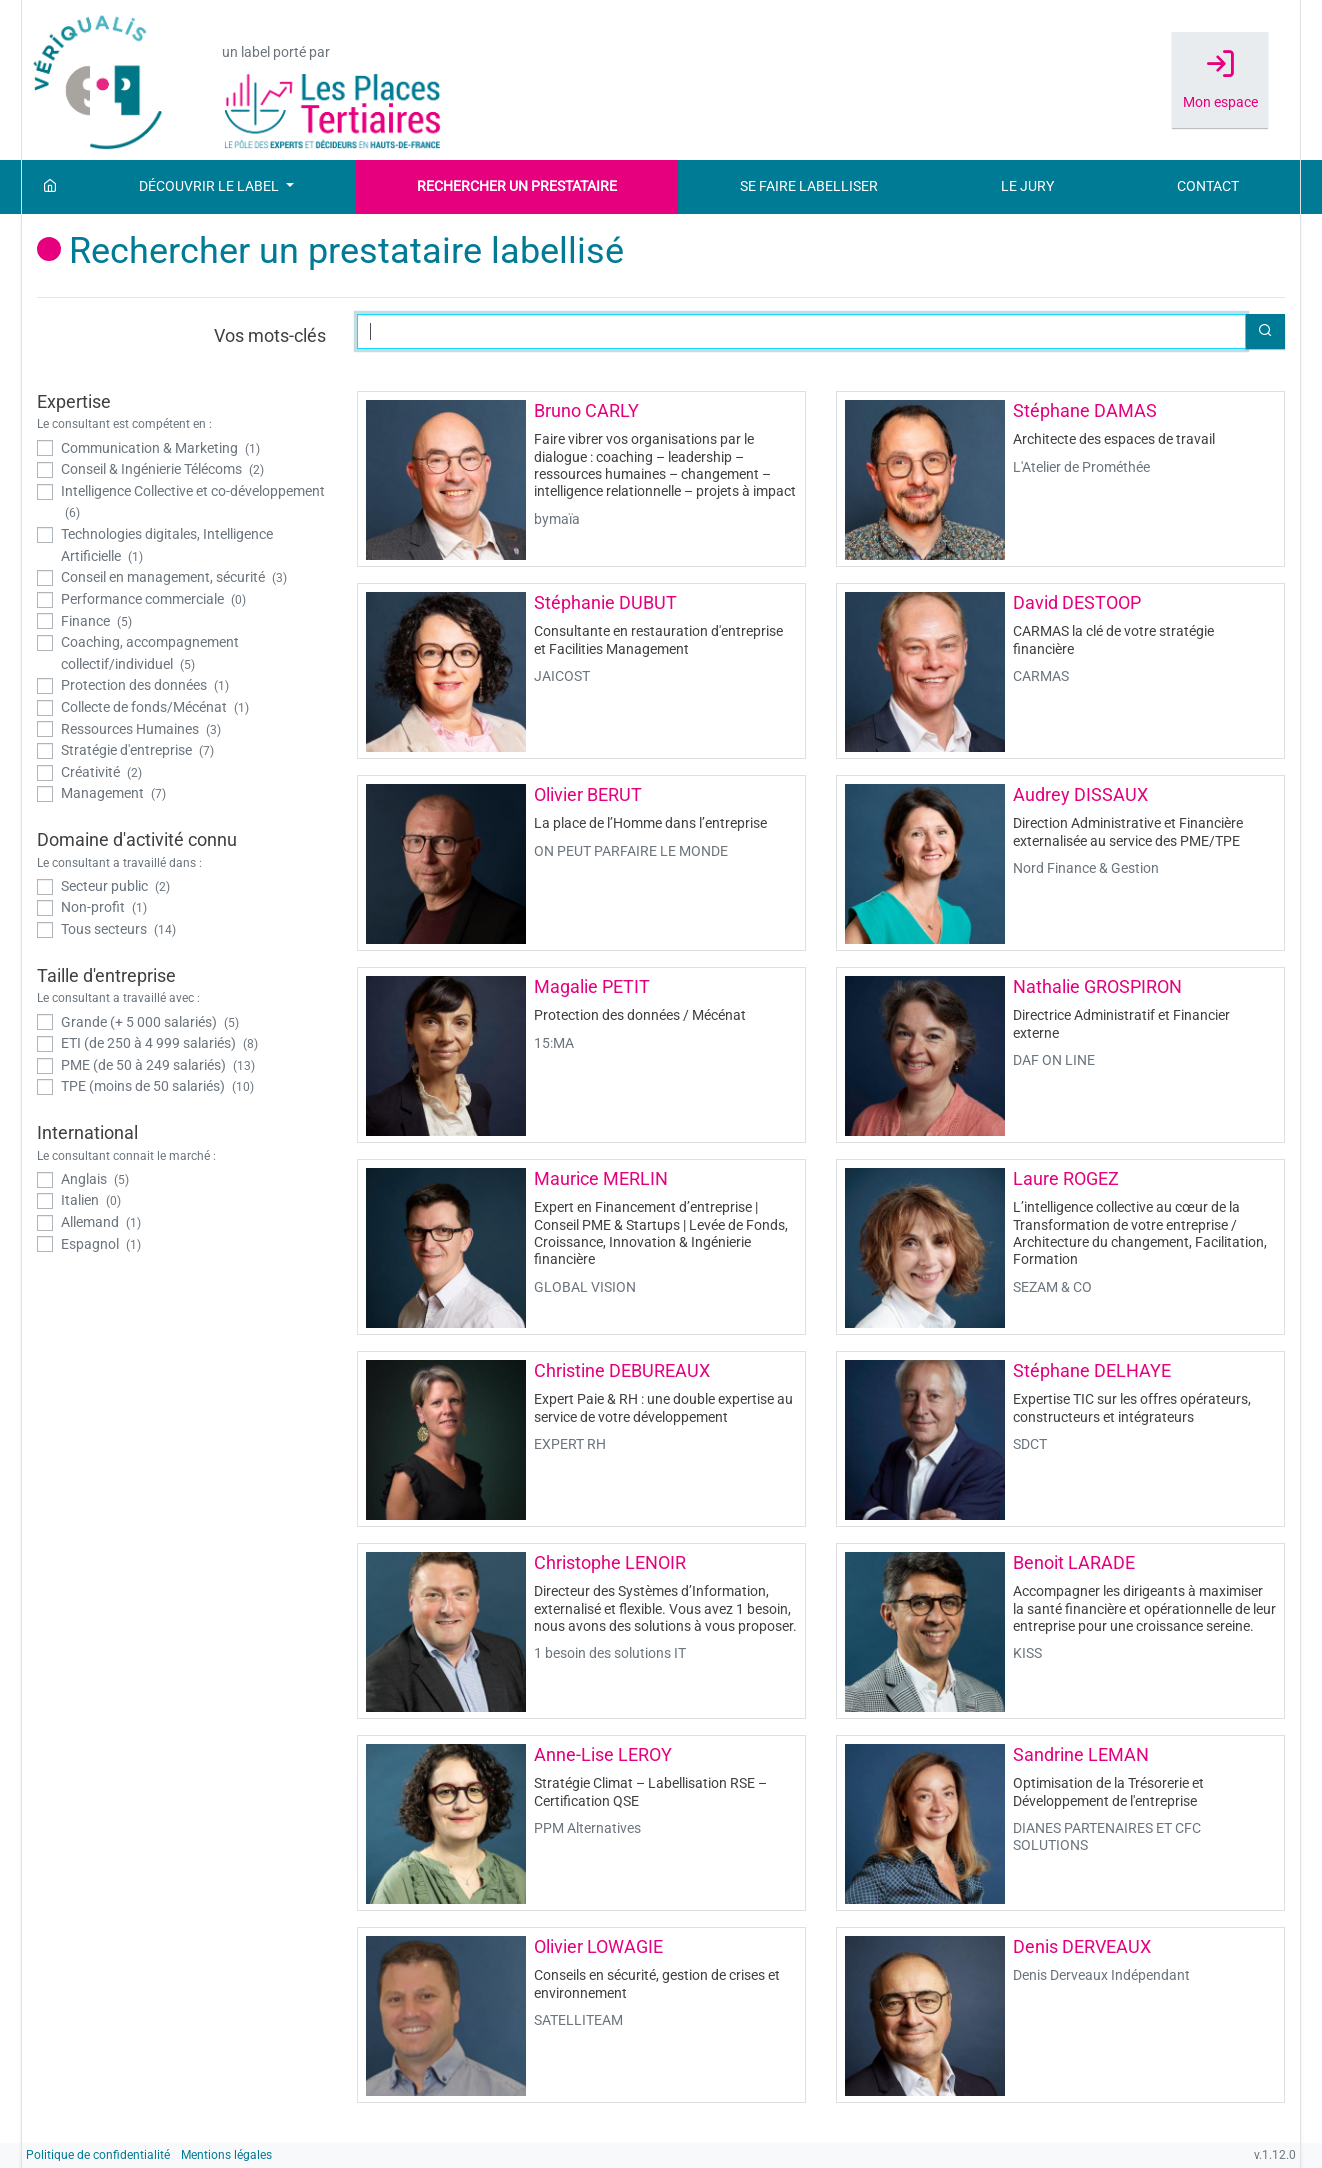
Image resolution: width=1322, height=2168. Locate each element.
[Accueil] (50, 187)
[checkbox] (182, 449)
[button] (1265, 332)
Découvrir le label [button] (210, 186)
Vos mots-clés (270, 335)
